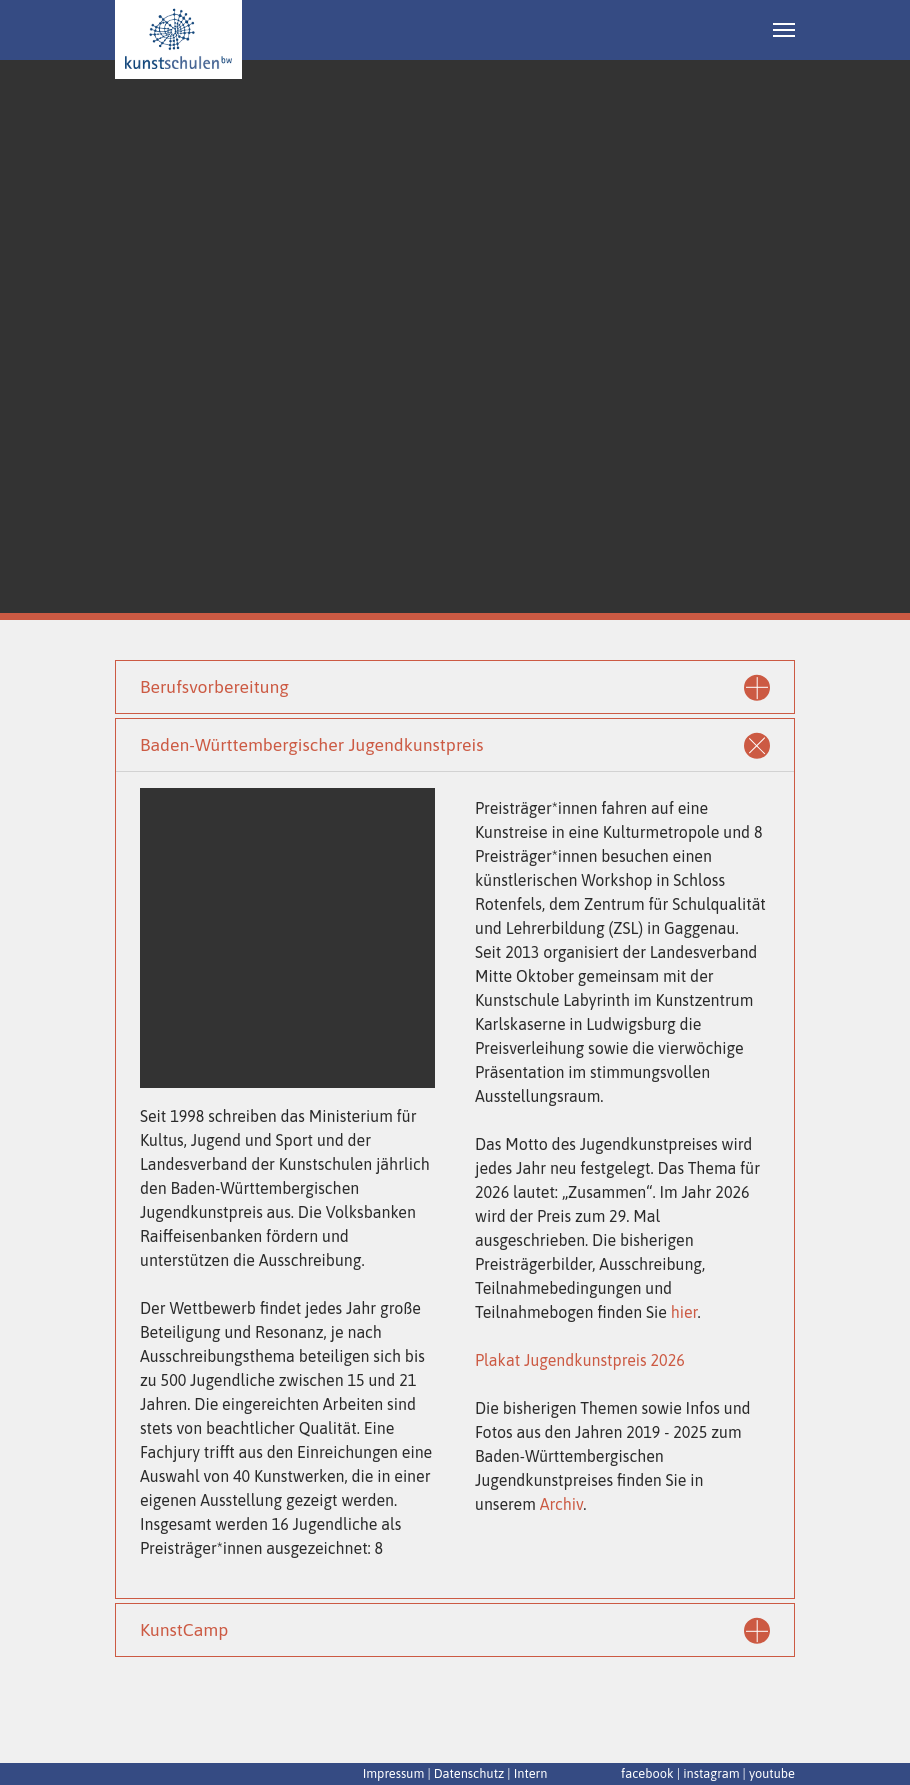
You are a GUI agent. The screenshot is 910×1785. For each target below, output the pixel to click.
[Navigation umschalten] (784, 30)
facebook (647, 1773)
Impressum (394, 1773)
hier (684, 1312)
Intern (531, 1773)
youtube (772, 1773)
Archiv (562, 1504)
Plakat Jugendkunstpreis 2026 (580, 1360)
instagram (711, 1773)
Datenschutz (469, 1773)
